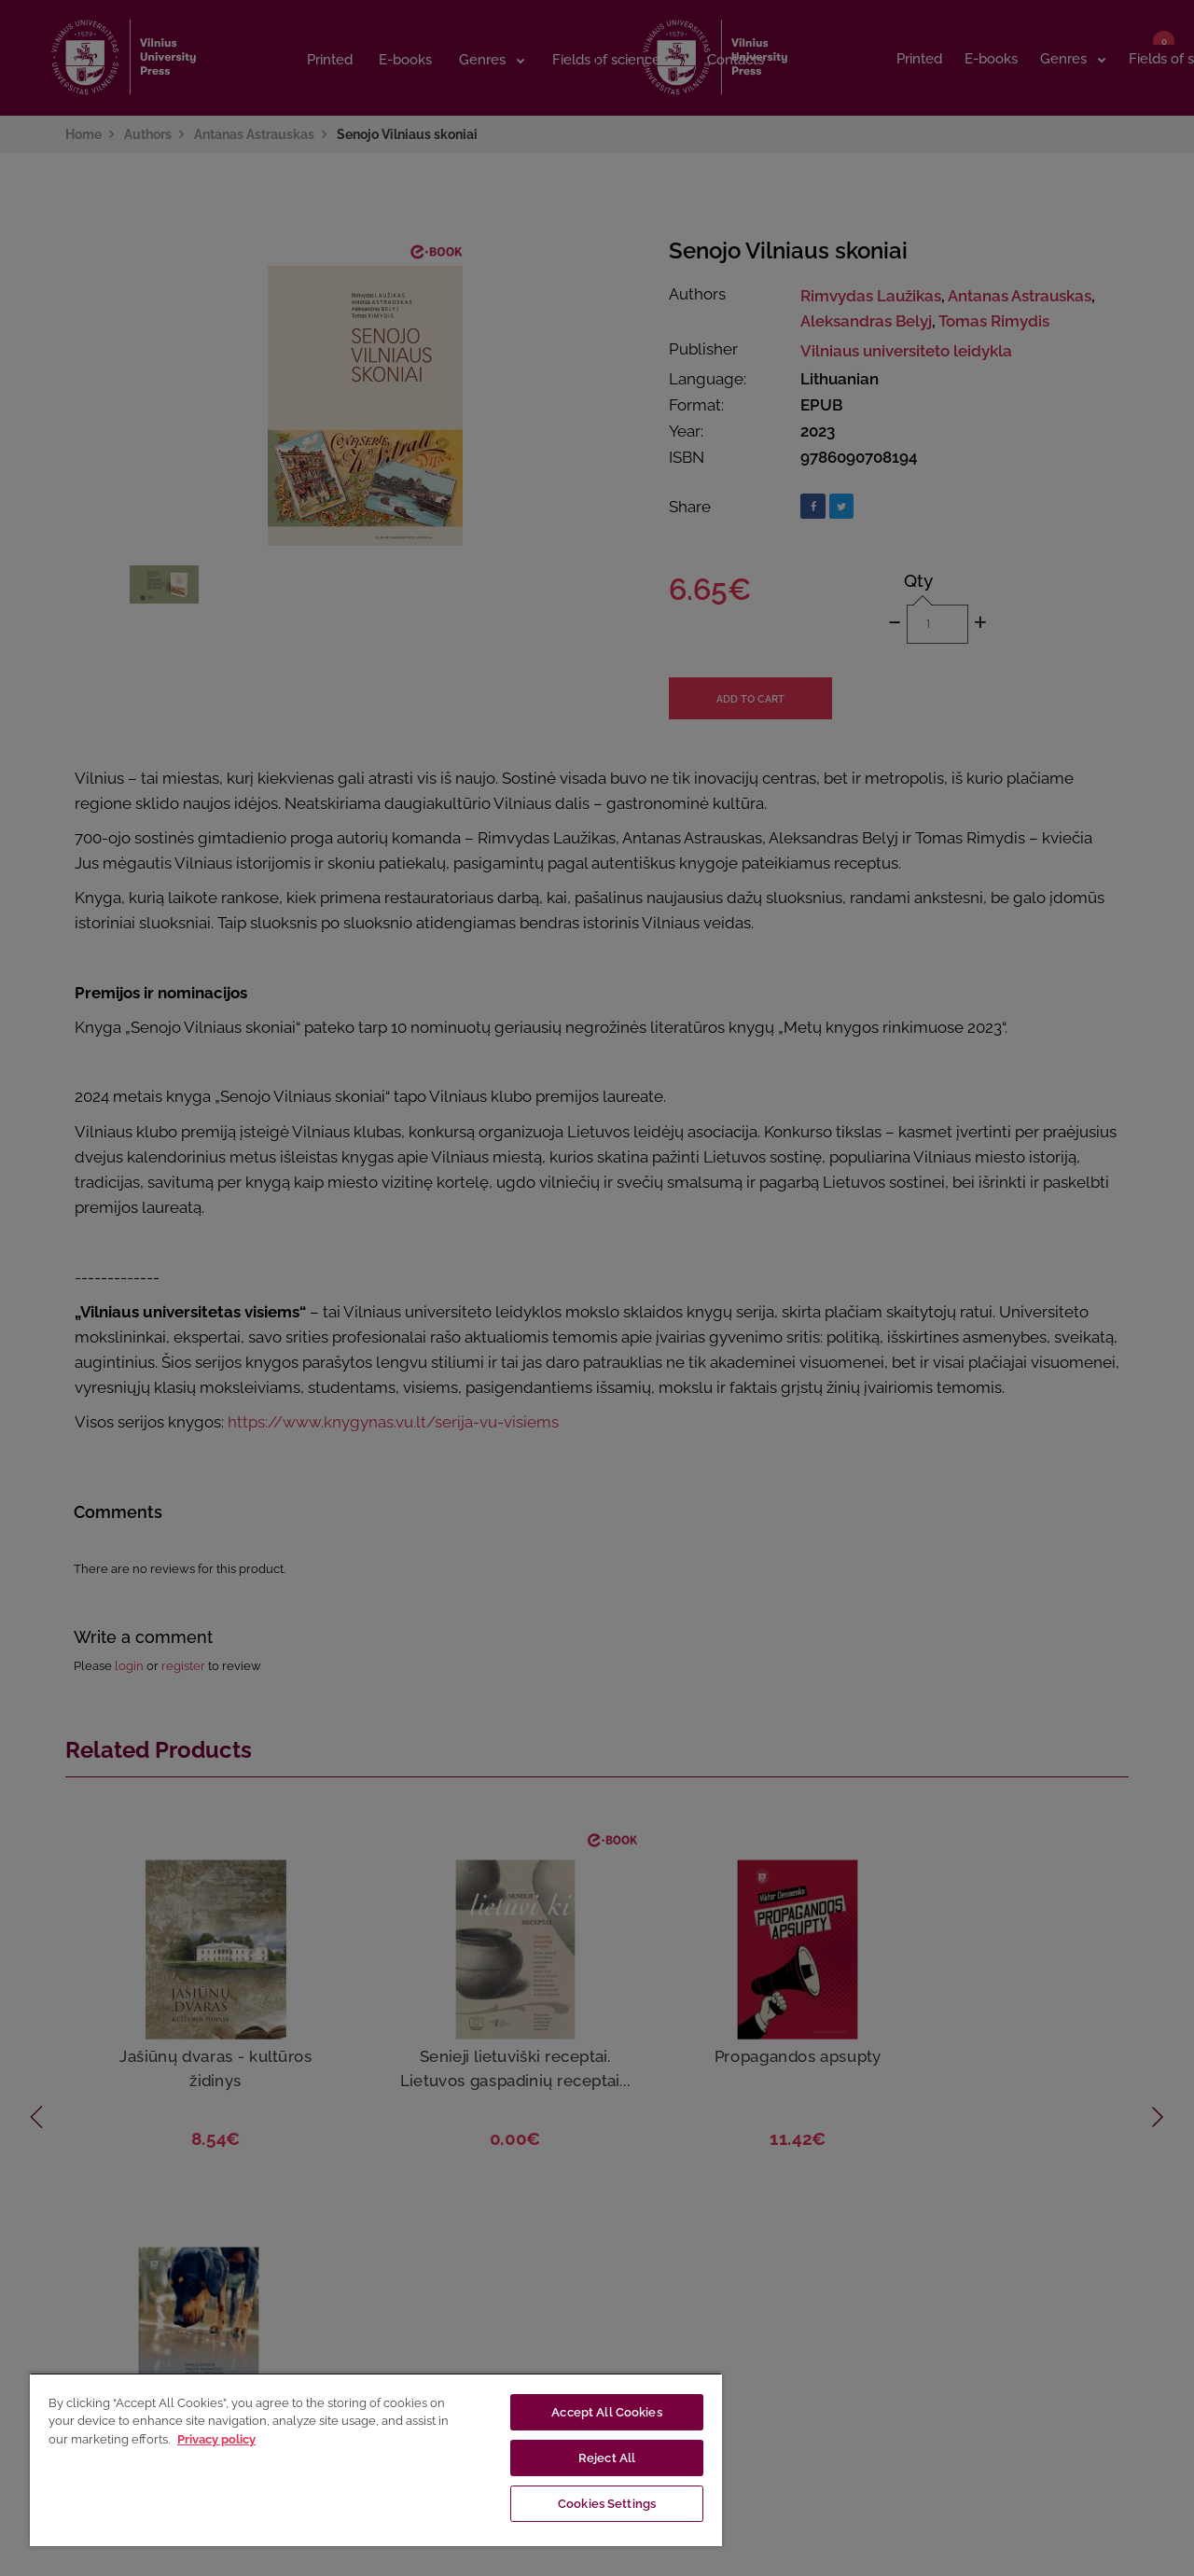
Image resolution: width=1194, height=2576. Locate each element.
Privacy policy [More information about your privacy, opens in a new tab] (216, 2439)
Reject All (606, 2458)
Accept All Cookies (606, 2412)
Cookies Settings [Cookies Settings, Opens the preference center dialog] (607, 2504)
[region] (376, 2459)
